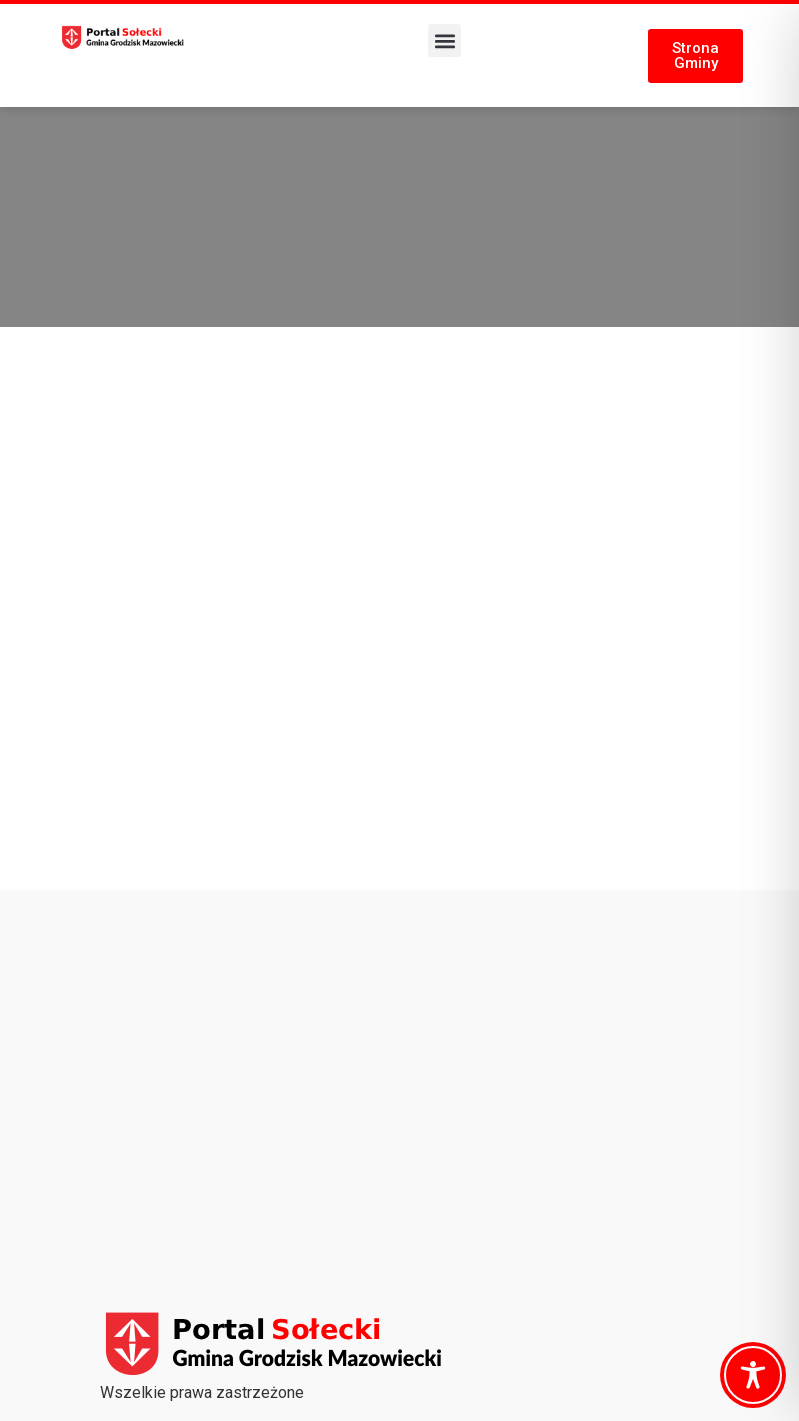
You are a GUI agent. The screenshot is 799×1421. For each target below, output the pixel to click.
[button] (444, 40)
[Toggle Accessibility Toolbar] (753, 1375)
